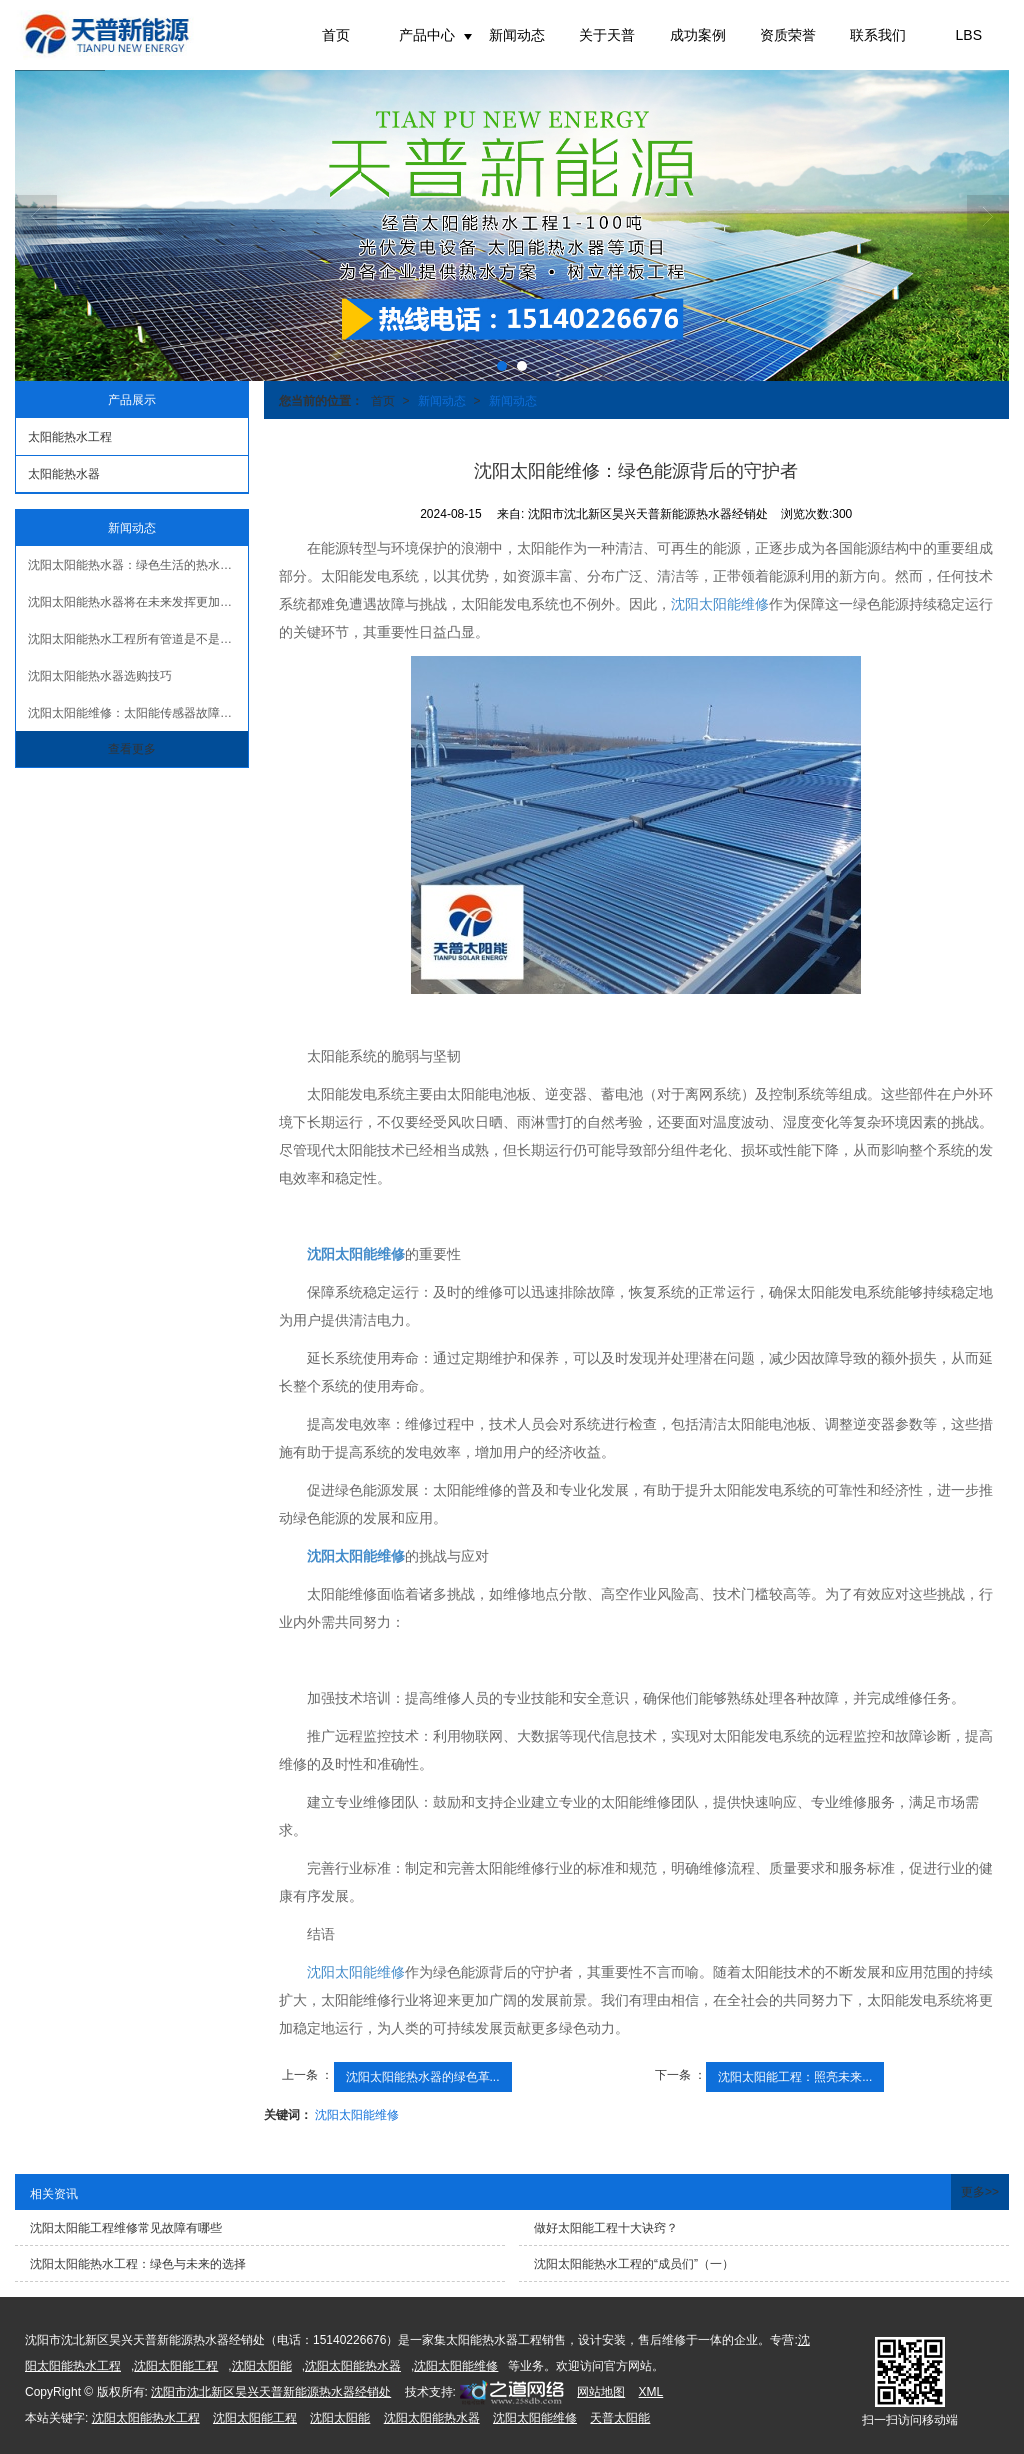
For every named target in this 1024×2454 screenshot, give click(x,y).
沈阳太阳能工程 (176, 2366)
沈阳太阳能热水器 (353, 2366)
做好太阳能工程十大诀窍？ (606, 2228)
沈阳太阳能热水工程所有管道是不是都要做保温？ (138, 639)
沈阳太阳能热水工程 (146, 2418)
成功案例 (698, 35)
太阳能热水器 (64, 474)
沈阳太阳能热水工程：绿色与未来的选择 (138, 2264)
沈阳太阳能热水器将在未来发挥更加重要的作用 (138, 602)
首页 (336, 35)
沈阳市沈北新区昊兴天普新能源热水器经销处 (271, 2392)
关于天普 (607, 35)
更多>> (980, 2192)
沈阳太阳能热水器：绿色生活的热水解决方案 (138, 565)
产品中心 (427, 35)
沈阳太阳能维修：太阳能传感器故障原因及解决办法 (138, 713)
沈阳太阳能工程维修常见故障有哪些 (126, 2228)
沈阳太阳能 (262, 2366)
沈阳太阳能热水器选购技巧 (100, 676)
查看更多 (132, 749)
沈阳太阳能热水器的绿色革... (423, 2077)
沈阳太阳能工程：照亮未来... (795, 2077)
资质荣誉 (788, 35)
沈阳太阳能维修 (720, 604)
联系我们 (878, 35)
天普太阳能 (620, 2418)
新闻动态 (517, 35)
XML (651, 2392)
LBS (969, 35)
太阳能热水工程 (70, 437)
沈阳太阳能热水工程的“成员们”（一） (634, 2264)
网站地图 (601, 2392)
